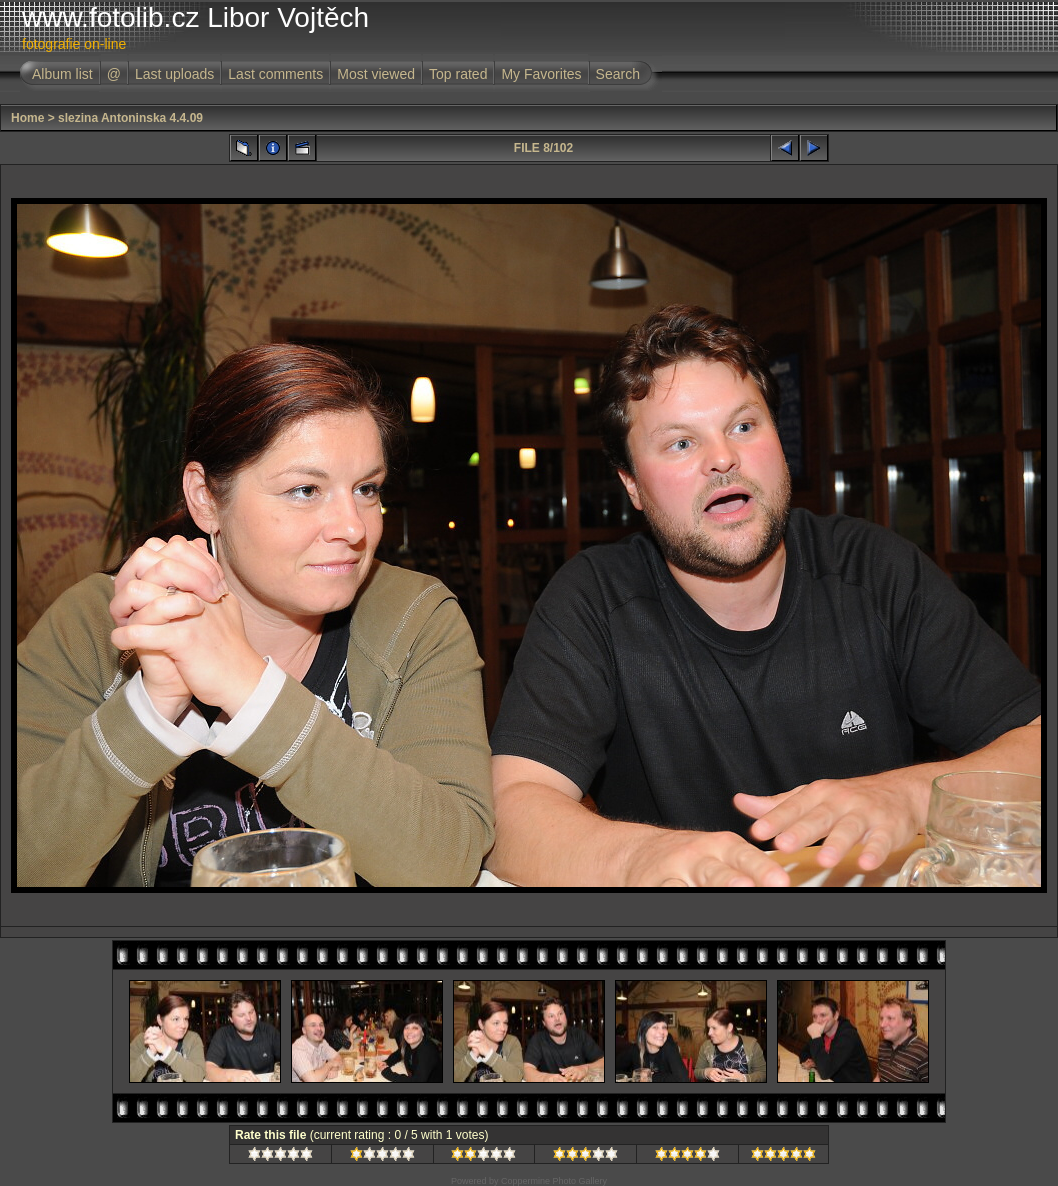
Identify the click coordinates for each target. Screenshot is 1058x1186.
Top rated (458, 74)
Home (27, 118)
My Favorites (541, 74)
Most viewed (376, 74)
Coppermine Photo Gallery (554, 1181)
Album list (62, 74)
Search (618, 74)
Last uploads (174, 74)
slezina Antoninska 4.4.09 (130, 118)
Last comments (275, 74)
